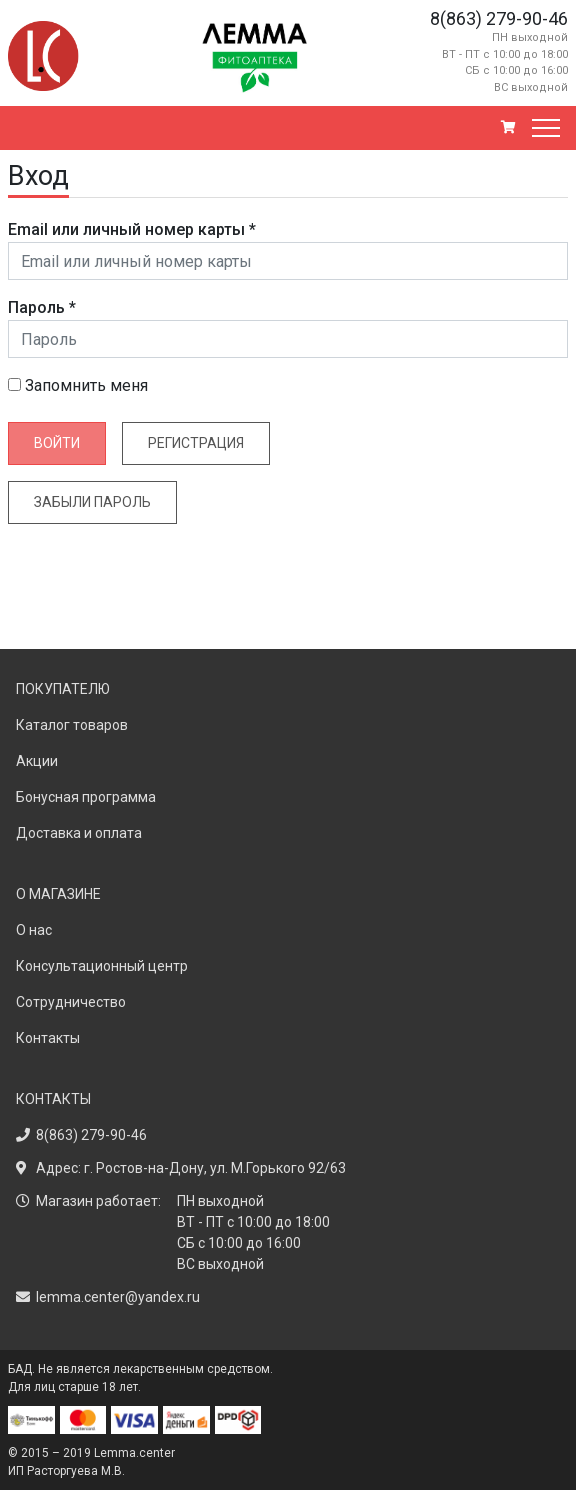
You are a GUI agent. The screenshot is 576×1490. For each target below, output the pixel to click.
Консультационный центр (102, 966)
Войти (57, 443)
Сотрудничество (71, 1002)
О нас (34, 930)
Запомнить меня (78, 385)
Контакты (48, 1038)
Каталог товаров (72, 725)
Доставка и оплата (79, 833)
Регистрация (196, 443)
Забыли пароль (92, 502)
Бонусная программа (86, 797)
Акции (37, 761)
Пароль (42, 307)
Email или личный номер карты (132, 229)
